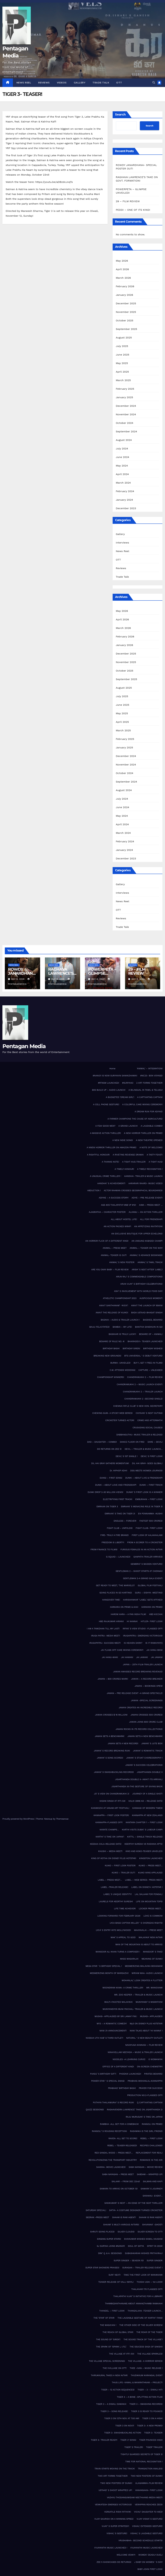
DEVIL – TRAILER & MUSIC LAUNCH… (144, 1449)
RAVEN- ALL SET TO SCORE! (122, 2138)
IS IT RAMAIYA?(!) (154, 1643)
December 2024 (126, 405)
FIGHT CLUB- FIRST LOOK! (149, 1528)
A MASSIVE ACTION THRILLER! (105, 1133)
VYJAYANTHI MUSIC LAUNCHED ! (110, 2548)
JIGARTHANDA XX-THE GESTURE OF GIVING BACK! (137, 1786)
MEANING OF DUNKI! (152, 1959)
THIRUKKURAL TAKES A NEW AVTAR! (109, 2375)
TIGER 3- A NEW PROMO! (150, 2425)
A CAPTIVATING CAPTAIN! (150, 1097)
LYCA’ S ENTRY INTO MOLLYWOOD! (113, 1930)
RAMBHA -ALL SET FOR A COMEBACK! (119, 2124)
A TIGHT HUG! (156, 1162)
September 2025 (126, 329)
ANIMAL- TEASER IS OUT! (114, 1255)
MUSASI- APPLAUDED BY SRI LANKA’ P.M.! (116, 2016)
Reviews (44, 82)
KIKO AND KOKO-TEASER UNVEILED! (144, 1851)
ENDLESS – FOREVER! (125, 1521)
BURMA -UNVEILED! (120, 1363)
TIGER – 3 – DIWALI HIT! (150, 2390)
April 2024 (122, 474)
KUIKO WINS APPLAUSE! (150, 1872)
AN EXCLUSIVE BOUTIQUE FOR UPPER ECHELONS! (137, 1233)
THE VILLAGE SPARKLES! (150, 2354)
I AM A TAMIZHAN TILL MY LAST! (103, 1628)
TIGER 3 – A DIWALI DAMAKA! (111, 2404)
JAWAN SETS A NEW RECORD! (123, 1743)
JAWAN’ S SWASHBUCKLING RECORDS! (114, 1772)
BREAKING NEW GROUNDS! (107, 1356)
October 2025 (124, 320)
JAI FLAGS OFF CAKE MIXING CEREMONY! (122, 1650)
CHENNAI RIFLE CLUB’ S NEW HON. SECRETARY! (138, 1406)
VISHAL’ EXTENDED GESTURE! (147, 2526)
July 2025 (122, 346)
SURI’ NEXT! (115, 2275)
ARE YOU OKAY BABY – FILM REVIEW (110, 1269)
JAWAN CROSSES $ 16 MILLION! (111, 1715)
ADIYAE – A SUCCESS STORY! (113, 1198)
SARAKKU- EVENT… (153, 2196)
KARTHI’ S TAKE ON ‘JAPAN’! (110, 1837)
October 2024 (124, 422)
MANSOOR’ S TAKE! (153, 1952)
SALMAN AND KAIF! (153, 2181)
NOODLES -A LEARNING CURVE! (129, 2059)
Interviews (122, 542)
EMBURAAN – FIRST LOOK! (149, 1499)
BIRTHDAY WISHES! (153, 1348)
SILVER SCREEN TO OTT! (150, 2231)
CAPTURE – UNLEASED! (150, 1370)
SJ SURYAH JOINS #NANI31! (111, 2246)
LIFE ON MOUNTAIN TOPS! (149, 1901)
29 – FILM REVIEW (128, 201)
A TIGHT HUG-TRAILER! (134, 1162)
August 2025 (124, 337)
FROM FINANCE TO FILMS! (104, 1549)
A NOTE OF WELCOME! (151, 1147)
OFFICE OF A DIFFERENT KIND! (118, 2066)
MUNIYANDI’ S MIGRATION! (149, 2002)
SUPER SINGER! (155, 2260)
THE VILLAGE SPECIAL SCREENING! (107, 2361)
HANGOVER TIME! (111, 1600)
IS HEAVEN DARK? (133, 1643)
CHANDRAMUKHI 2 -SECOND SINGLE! (143, 1399)
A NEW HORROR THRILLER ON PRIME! (143, 1133)
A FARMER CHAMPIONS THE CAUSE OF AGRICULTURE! (135, 1119)
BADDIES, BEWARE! (153, 1320)
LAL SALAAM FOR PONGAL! (149, 1894)
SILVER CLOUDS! (126, 2231)
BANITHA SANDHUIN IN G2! (149, 1327)
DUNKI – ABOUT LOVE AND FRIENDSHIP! (115, 1485)
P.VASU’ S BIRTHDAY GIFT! (103, 2074)
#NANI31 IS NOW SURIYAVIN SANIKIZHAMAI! (115, 1075)
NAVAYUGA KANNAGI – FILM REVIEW (144, 2045)
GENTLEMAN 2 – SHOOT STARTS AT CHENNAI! (139, 1571)
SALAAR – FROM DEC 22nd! (126, 2181)
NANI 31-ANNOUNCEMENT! (113, 2030)
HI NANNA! (132, 1621)
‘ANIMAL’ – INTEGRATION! (150, 1068)
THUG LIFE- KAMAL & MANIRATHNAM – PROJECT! (137, 2382)
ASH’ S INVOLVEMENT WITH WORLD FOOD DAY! (138, 1291)
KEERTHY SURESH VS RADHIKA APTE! (144, 1844)
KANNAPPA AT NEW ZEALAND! (147, 1815)
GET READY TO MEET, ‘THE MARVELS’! (115, 1585)
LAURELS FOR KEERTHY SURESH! (116, 1901)
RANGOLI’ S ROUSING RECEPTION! (109, 2131)
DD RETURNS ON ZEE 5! (109, 1449)
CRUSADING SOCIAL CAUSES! (148, 1427)
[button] (153, 82)
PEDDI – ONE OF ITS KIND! (133, 209)
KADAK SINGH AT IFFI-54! (113, 1801)
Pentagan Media (24, 1046)
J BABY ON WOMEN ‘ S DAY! (148, 2562)
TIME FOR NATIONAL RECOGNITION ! (144, 2461)
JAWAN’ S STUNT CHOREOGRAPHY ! (144, 1758)
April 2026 (122, 269)
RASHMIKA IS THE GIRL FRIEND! (146, 2131)
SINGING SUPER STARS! (109, 2239)
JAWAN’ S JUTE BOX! (152, 1743)
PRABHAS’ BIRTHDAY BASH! (122, 2088)
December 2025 (126, 303)
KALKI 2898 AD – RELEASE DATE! (146, 1801)
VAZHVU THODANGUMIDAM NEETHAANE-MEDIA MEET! (135, 2497)
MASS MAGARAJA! (129, 1959)
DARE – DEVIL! (155, 1442)
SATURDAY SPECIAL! (96, 2210)
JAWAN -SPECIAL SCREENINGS (147, 1700)
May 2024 (122, 465)
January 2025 (124, 397)
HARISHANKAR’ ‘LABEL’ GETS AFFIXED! (143, 1600)
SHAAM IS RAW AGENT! (124, 2217)
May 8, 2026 (98, 979)
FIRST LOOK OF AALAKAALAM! (147, 1535)
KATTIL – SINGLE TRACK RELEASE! (145, 1837)
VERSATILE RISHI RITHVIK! (117, 2512)
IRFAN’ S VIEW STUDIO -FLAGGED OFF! (143, 1628)
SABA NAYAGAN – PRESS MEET (118, 2174)
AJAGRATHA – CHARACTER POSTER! (107, 1212)
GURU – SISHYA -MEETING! (149, 1592)
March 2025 (123, 380)
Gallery (80, 82)
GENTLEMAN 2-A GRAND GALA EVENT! (143, 1578)
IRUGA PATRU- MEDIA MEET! (105, 1635)
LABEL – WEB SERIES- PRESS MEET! (144, 1880)
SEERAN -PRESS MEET (97, 2217)
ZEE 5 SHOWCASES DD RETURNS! (114, 2562)
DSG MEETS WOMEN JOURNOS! (146, 1470)
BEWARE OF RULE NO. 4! (112, 1341)
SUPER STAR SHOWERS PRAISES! (102, 2267)
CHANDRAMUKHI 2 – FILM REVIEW (145, 1377)
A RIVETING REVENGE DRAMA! (128, 1154)
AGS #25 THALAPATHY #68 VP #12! (118, 1205)
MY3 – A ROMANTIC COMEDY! (112, 2023)
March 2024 (123, 482)
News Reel (23, 82)
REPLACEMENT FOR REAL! (149, 2153)
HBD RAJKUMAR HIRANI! (111, 1621)
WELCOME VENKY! (126, 2555)
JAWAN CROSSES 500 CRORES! (147, 1715)
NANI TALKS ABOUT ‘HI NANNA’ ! (146, 2030)
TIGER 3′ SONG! (128, 2440)
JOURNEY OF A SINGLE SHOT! (147, 1794)
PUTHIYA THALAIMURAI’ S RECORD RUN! (113, 2102)
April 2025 (122, 371)
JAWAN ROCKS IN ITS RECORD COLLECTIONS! (139, 1729)
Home (112, 1068)
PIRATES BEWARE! (153, 2074)
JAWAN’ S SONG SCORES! (110, 1758)
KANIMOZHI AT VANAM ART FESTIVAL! (110, 1808)
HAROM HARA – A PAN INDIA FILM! (128, 1614)
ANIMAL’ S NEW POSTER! (122, 1262)
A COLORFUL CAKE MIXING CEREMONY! (142, 1104)
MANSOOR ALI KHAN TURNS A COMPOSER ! (118, 1952)
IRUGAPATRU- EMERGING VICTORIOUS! (143, 1635)
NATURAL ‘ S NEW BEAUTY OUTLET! (144, 2038)
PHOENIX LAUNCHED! (130, 2074)
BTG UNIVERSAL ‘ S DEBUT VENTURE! (143, 1356)
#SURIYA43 (127, 1083)
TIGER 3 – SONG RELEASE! (114, 2411)
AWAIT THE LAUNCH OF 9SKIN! (147, 1305)
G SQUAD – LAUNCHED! (118, 1557)
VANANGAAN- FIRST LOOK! (149, 2490)
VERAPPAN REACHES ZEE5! (149, 2504)
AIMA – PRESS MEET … (151, 1205)
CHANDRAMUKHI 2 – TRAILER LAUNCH (143, 1391)
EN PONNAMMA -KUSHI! (150, 1513)
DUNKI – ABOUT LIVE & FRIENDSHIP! (144, 1478)
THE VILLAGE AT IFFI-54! (121, 2354)
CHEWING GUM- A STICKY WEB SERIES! (112, 1413)
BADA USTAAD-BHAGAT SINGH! (147, 1312)
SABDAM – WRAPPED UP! (150, 2174)
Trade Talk (100, 82)
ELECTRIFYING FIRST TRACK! (117, 1499)
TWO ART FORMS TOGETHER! (113, 2476)
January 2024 (124, 499)
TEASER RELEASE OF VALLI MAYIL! (116, 2282)
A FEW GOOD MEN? (105, 1126)
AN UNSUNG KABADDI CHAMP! (147, 1241)
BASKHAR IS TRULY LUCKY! (122, 1334)
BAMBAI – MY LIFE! (122, 1327)
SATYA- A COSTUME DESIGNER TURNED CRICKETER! (136, 2210)
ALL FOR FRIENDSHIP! (151, 1219)
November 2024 (126, 414)
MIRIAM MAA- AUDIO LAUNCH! (147, 1973)
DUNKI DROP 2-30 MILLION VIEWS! (105, 1492)
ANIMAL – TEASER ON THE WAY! (146, 1248)
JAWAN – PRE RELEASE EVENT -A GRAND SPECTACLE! (135, 1693)
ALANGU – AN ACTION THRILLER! (146, 1212)
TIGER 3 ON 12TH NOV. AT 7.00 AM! (121, 2418)
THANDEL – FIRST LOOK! (112, 2311)
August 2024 (124, 440)
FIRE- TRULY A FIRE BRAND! (114, 1535)
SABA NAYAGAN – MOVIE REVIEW (146, 2167)
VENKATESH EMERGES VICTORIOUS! (113, 2504)
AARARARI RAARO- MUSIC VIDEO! (145, 1183)
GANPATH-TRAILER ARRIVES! (148, 1557)
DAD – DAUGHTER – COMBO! (102, 1442)
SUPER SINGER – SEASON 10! (129, 2260)
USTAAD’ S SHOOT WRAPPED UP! (115, 2490)
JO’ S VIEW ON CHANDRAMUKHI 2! (111, 1794)
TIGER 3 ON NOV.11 (124, 2425)
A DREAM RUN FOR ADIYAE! (149, 1111)
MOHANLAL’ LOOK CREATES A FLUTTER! (142, 1980)
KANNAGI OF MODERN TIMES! (147, 1808)
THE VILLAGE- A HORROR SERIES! (145, 2361)
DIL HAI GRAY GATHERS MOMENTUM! (110, 1463)
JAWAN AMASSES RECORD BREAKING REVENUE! (138, 1671)
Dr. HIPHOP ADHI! (118, 1470)
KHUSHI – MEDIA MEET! (110, 1851)
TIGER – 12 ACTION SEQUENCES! (118, 2390)
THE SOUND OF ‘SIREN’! (108, 2339)
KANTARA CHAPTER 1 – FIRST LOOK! (144, 1822)
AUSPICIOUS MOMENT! (151, 1298)
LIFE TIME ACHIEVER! (125, 1908)
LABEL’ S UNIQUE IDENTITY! (117, 1894)
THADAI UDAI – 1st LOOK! (150, 2282)
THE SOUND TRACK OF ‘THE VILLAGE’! (143, 2339)
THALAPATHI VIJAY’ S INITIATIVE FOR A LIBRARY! (138, 2296)
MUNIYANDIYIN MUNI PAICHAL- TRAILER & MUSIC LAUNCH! (133, 2009)
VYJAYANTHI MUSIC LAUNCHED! (146, 2548)
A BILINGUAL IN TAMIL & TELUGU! (145, 1090)
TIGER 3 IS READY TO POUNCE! (147, 2411)
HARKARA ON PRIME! (152, 1607)
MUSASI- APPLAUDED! (151, 2016)
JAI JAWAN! (142, 1657)
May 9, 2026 (18, 979)
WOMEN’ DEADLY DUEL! (150, 2555)
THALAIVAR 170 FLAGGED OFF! (147, 2289)
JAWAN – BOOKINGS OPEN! (149, 1686)
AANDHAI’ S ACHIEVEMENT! (111, 1183)
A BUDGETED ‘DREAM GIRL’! (120, 1097)
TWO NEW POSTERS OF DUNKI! (147, 2476)
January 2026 (124, 294)
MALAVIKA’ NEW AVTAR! (151, 1937)
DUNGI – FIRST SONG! (111, 1478)
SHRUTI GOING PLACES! (102, 2231)
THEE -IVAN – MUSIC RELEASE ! (146, 2368)
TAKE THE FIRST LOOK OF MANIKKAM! (143, 2275)
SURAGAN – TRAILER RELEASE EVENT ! (142, 2267)
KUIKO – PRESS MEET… (151, 1865)
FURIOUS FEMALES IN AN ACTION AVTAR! (142, 1549)
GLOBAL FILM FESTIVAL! (150, 1585)
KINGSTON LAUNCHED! (151, 1858)
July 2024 (122, 448)
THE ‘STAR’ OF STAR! (103, 2318)
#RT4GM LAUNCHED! (108, 1083)
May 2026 (122, 260)
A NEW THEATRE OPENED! (149, 1140)
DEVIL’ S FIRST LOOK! (152, 1456)
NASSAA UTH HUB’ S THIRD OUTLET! (104, 2038)
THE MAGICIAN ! (108, 2325)
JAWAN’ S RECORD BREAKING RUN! (112, 1750)
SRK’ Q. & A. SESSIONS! (110, 2253)
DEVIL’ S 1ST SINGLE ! (127, 1456)
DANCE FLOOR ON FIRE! (132, 1442)
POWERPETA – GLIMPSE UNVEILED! (102, 973)
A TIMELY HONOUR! (124, 1169)
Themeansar (62, 1819)
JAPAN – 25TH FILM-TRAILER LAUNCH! (143, 1664)
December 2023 (126, 508)
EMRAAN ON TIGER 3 (107, 1506)
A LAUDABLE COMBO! (152, 1126)
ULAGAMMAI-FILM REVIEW (149, 2483)
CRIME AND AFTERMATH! (150, 1420)
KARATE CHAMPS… (109, 1829)
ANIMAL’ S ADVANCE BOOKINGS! (146, 1255)
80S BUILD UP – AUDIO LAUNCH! (108, 1090)
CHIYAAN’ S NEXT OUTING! (149, 1413)
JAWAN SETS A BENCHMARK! (109, 1736)
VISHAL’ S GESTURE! (117, 2533)
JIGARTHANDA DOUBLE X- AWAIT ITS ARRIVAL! (139, 1779)
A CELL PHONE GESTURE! (106, 1104)
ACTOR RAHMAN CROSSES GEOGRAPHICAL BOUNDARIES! (133, 1190)
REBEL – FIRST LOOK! (151, 2138)
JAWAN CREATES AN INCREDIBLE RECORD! (141, 1707)
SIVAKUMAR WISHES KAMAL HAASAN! (143, 2239)
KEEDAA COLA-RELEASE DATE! (105, 1844)
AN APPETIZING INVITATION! (148, 1226)
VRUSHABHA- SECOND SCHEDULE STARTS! (140, 2540)
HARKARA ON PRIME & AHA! (124, 1607)
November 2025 (126, 311)
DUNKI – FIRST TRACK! (151, 1485)
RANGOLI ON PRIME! (152, 2124)
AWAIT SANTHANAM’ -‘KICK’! (113, 1305)
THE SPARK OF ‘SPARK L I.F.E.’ (111, 2346)
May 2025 (122, 363)
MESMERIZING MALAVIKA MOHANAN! (144, 1966)
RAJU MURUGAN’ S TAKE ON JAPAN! (144, 2117)
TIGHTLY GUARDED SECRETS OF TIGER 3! (142, 2454)
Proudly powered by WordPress (18, 1819)
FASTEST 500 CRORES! (151, 1521)
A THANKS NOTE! (110, 1162)
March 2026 (123, 277)
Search (120, 114)
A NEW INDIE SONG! (122, 1140)
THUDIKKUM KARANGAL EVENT (147, 2375)
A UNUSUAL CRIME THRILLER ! (105, 1176)
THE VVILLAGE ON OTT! (115, 2368)
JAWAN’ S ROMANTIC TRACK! (148, 1750)
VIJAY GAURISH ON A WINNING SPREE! (114, 2519)
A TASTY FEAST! (155, 1154)
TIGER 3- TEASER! (153, 2433)
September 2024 (126, 431)
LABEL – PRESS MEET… (110, 1880)
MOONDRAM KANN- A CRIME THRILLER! (122, 1987)
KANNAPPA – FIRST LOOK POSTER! (111, 1815)
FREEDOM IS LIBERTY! (113, 1542)
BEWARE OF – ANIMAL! (151, 1334)
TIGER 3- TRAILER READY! (104, 2440)
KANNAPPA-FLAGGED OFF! (109, 1822)
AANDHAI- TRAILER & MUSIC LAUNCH (143, 1176)
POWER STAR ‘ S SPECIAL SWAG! (108, 2081)
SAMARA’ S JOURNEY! (152, 2188)
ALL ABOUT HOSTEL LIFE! (124, 1219)
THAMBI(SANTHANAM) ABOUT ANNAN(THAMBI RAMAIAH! (134, 2303)
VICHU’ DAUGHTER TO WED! (148, 2512)
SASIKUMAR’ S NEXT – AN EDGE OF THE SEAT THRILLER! (133, 2203)
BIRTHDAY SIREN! (131, 1348)
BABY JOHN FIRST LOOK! (150, 2569)
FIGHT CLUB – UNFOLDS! (120, 1528)
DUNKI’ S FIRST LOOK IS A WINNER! (144, 1492)
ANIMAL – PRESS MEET (115, 1248)
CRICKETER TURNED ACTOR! (119, 1420)
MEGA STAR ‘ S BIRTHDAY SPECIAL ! (104, 1966)
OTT (119, 82)
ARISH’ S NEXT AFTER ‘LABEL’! (147, 1269)
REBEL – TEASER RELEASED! (122, 2145)
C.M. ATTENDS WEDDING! (122, 1370)
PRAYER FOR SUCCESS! (151, 2088)
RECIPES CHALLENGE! (151, 2145)
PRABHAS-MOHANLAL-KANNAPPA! (145, 2081)
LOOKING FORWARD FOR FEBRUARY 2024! (118, 1916)
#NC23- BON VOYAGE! (151, 1075)
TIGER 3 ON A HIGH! (152, 2418)
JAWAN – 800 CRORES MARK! (113, 1679)
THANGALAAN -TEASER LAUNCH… (145, 2311)
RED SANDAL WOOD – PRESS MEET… (114, 2153)
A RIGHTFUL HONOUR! (98, 1154)
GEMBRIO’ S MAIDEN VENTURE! (147, 1564)
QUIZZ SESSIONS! (95, 2109)
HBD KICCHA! (156, 1614)
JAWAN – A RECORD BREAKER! (147, 1679)
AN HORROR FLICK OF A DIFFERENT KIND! (106, 1241)
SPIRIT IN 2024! (155, 2246)
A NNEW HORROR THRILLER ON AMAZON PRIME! (111, 1147)
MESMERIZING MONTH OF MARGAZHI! (109, 1973)
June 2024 (122, 457)
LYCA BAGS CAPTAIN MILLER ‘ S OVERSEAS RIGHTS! (136, 1923)
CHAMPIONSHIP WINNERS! (110, 1377)
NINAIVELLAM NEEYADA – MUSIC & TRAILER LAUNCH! (135, 2052)
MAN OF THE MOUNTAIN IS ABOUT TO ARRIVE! (139, 1944)
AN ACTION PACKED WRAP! (117, 1226)
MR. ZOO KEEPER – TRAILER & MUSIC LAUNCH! (138, 1995)
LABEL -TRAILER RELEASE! (114, 1887)
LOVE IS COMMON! (153, 1916)
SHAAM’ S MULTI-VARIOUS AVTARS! (121, 2224)
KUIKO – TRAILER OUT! (123, 1872)
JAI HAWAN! (127, 1657)
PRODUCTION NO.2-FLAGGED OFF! (145, 2095)
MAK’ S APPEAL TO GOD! (123, 1937)
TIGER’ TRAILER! (154, 2447)
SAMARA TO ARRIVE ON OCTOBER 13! (119, 2188)
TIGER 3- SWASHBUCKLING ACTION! (122, 2433)
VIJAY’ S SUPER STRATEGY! (115, 2526)
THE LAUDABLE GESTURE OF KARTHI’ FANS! (140, 2318)
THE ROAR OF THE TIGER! (149, 2332)
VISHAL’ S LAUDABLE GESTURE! (146, 2533)
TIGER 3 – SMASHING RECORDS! (146, 2404)
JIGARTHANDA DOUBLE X (150, 1772)
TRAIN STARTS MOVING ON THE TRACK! (115, 2468)
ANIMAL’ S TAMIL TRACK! (150, 1262)
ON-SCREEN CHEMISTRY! (150, 2066)
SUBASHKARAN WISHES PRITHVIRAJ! (144, 2253)
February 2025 (125, 388)
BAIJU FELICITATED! (99, 1327)
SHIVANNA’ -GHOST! (152, 2224)
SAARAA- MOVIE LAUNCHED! (111, 2167)
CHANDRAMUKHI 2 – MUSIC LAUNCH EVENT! (140, 1384)
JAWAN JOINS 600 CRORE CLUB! (146, 1722)
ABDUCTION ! (94, 1190)
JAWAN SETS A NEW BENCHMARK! (145, 1736)
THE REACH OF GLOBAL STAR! (118, 2332)
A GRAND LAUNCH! (128, 1126)
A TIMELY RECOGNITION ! (150, 1169)
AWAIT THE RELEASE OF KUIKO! (112, 1312)
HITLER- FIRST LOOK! (152, 1621)
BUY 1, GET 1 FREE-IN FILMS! (148, 1363)
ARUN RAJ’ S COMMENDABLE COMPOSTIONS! (139, 1276)
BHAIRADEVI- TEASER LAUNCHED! (145, 1341)
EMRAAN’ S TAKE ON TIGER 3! (120, 1513)
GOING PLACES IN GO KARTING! (115, 1592)
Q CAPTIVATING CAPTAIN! (150, 2102)
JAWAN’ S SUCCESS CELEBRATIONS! (144, 1765)
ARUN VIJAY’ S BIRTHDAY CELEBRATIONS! (141, 1284)
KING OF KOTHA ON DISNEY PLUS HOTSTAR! (113, 1858)
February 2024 (125, 491)
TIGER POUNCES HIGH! (151, 2440)
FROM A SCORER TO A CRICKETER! (145, 1542)
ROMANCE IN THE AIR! (151, 2160)
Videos (62, 82)
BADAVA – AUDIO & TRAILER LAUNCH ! (120, 1320)
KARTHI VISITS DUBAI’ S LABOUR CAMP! (142, 1829)
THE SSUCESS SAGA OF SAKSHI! (146, 2346)
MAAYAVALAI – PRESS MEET (148, 1930)
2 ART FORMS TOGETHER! (149, 1083)
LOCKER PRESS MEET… (151, 1908)
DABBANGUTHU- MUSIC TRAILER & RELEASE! (139, 1434)
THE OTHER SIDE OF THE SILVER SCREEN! (141, 2325)
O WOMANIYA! (155, 2059)
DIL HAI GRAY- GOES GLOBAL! (147, 1463)
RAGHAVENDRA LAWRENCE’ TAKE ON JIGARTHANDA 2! (135, 2109)
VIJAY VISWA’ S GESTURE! (150, 2519)
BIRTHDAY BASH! (111, 1348)
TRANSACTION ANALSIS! (150, 2468)
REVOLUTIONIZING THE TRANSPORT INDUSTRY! (113, 2160)
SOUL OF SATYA (136, 2246)
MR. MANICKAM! (154, 1987)
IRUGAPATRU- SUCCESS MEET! (105, 1643)
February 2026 (125, 286)
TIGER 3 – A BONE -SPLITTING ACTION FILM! (140, 2397)
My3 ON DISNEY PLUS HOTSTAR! (146, 2023)
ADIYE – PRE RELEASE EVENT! (147, 1198)
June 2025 (122, 354)
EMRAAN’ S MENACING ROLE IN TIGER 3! (142, 1506)
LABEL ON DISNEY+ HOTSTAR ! (147, 1887)
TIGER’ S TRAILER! (133, 2447)
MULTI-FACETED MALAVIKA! (118, 2002)
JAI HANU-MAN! (154, 1650)
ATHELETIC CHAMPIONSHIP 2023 (119, 1298)
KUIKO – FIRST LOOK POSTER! (120, 1865)
